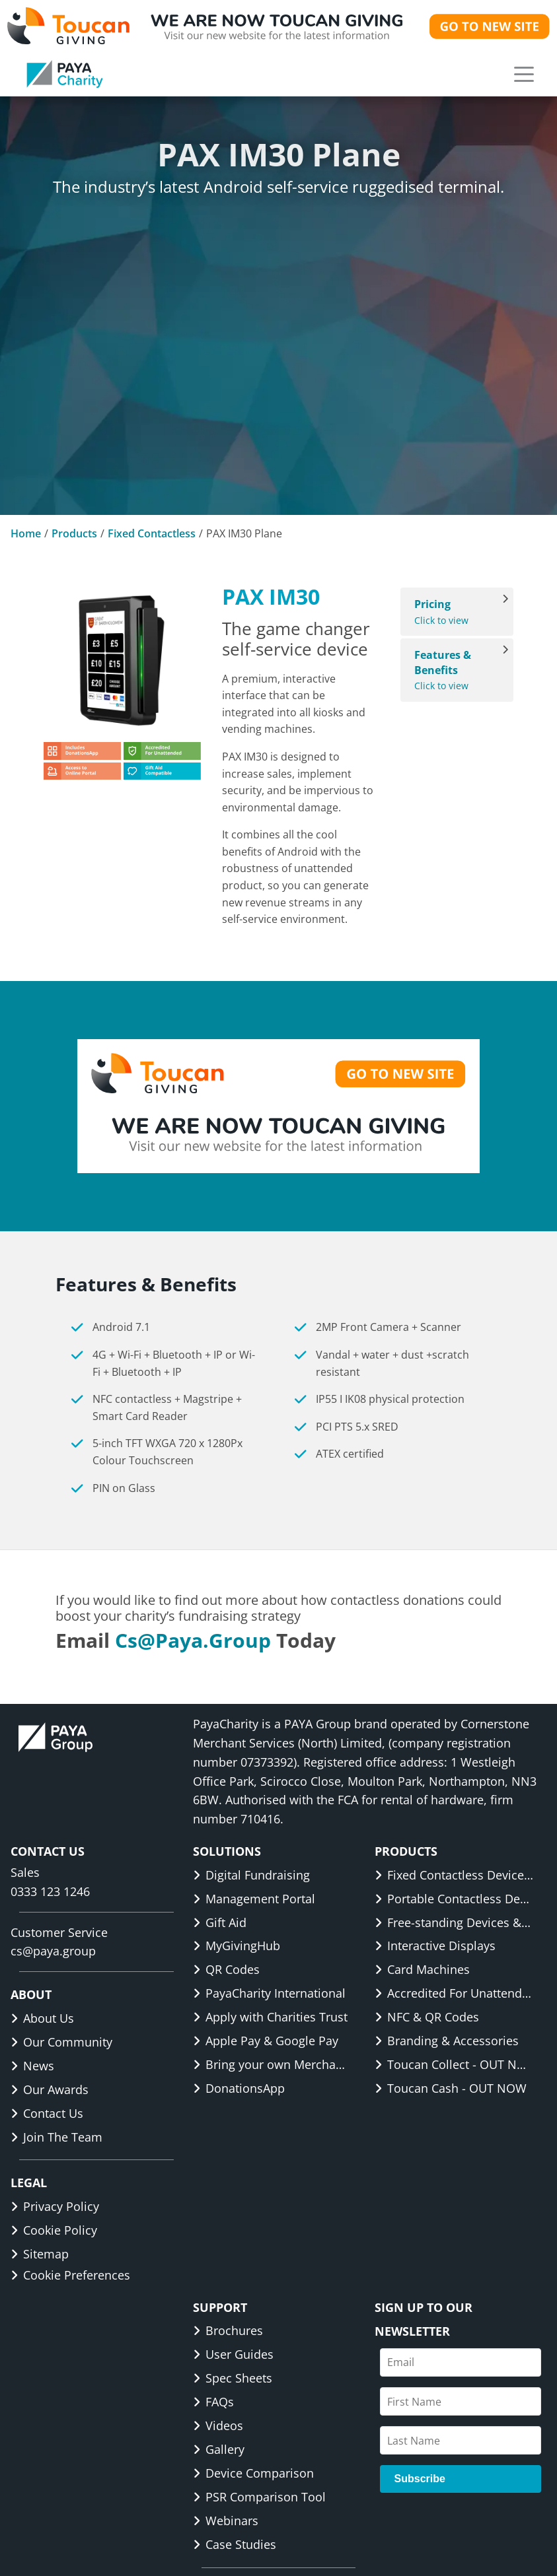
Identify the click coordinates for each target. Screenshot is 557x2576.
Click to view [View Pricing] (450, 612)
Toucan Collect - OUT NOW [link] (454, 2064)
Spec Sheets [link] (232, 2378)
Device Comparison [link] (253, 2473)
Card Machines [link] (422, 1969)
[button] (523, 73)
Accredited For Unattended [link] (454, 1993)
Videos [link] (218, 2425)
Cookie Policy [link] (54, 2230)
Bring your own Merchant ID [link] (272, 2064)
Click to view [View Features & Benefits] (450, 670)
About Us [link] (42, 2018)
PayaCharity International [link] (269, 1993)
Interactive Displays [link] (435, 1945)
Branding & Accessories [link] (447, 2041)
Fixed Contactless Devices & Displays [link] (454, 1875)
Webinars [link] (225, 2520)
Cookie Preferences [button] (70, 2275)
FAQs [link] (213, 2402)
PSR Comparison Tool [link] (259, 2497)
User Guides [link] (233, 2354)
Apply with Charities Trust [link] (270, 2017)
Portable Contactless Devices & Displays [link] (454, 1899)
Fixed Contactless (152, 533)
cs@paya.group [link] (193, 1640)
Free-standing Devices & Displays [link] (454, 1922)
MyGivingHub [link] (236, 1945)
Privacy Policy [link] (55, 2206)
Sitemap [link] (40, 2254)
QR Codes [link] (226, 1969)
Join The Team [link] (56, 2137)
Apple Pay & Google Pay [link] (265, 2041)
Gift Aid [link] (219, 1922)
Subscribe (419, 2478)
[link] (65, 73)
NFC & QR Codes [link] (427, 2017)
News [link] (32, 2066)
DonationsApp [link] (239, 2088)
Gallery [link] (218, 2449)
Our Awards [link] (50, 2089)
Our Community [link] (61, 2042)
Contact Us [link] (47, 2113)
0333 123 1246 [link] (50, 1891)
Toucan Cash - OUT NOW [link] (451, 2088)
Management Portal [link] (254, 1899)
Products (74, 533)
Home (26, 533)
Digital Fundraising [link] (251, 1875)
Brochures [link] (228, 2330)
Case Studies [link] (234, 2544)
